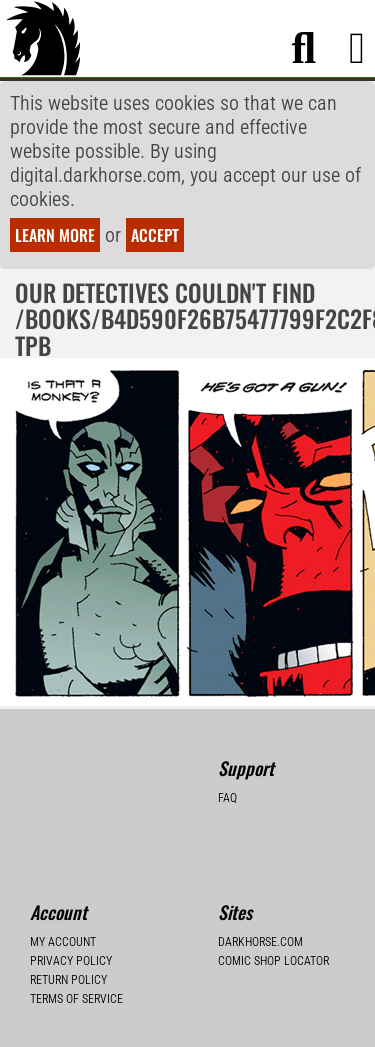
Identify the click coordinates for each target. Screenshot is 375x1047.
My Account (63, 942)
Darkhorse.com (260, 942)
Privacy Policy (71, 961)
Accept (155, 235)
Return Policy (68, 980)
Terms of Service (76, 999)
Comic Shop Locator (273, 961)
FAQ (227, 798)
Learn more (55, 235)
